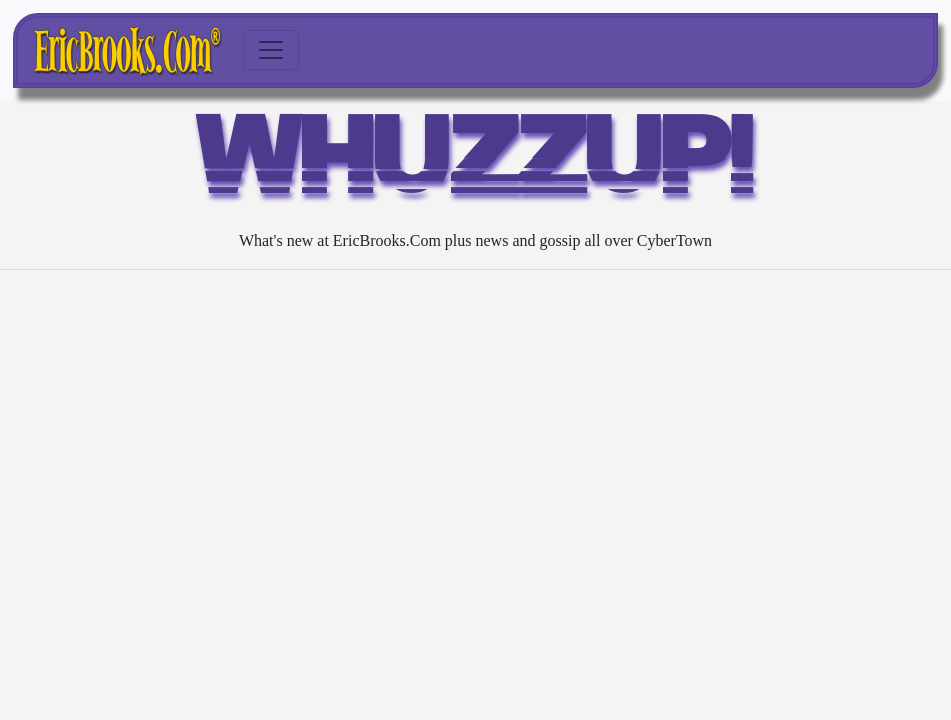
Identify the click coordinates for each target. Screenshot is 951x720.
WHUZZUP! (476, 164)
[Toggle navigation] (271, 50)
